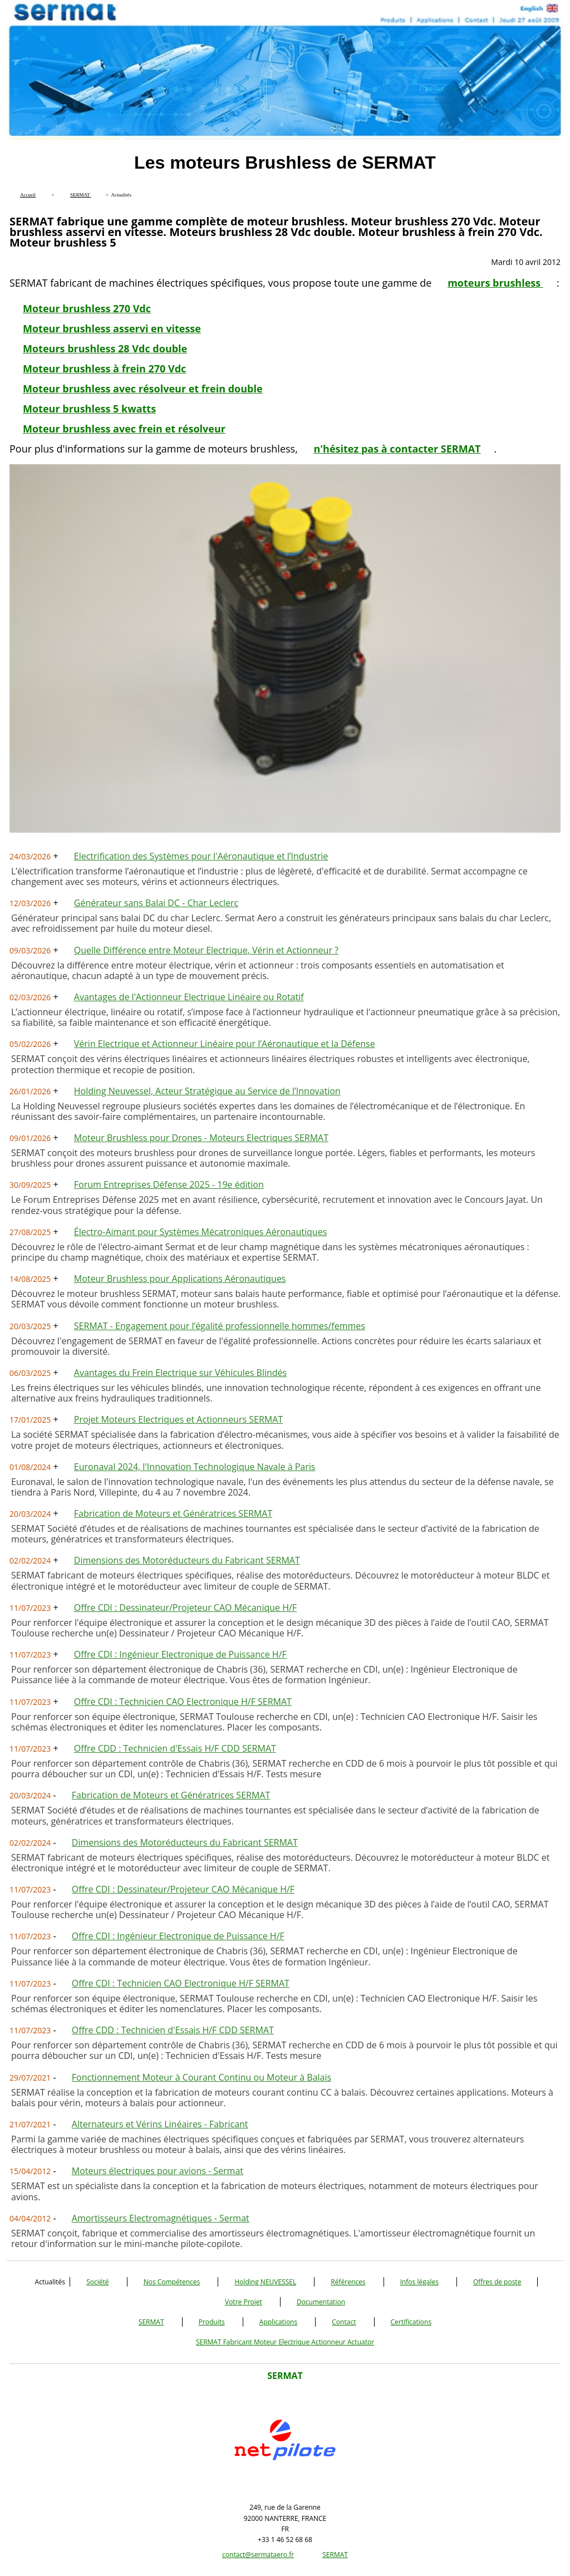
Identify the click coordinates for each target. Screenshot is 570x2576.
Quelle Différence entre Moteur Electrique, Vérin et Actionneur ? (206, 950)
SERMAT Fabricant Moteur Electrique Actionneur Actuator (285, 2342)
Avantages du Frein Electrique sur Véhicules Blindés (180, 1372)
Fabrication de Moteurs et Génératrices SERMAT (173, 1513)
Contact (344, 2322)
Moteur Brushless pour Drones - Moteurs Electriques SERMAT (201, 1138)
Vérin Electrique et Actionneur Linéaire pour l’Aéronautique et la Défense (224, 1044)
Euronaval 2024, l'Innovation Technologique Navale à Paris (195, 1467)
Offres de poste (497, 2282)
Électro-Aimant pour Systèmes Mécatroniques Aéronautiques (200, 1232)
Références (348, 2282)
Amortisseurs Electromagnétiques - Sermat (160, 2218)
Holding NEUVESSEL (265, 2282)
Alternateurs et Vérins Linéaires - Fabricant (160, 2124)
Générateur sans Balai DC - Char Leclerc (156, 903)
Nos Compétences (172, 2282)
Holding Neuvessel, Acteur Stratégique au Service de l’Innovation (207, 1091)
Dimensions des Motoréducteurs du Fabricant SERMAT (187, 1560)
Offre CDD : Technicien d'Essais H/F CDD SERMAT (175, 1748)
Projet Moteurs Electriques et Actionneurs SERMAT (178, 1419)
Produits (212, 2322)
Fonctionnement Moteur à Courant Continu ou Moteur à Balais (201, 2077)
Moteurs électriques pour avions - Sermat (157, 2171)
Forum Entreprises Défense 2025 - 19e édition (169, 1184)
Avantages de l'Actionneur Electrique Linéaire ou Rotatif (189, 997)
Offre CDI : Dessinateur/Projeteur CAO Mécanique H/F (185, 1607)
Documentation (321, 2302)
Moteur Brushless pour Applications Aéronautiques (180, 1278)
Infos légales (419, 2282)
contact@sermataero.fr (258, 2554)
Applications (278, 2322)
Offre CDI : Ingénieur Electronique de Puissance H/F (180, 1654)
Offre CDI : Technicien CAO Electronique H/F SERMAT (183, 1701)
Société (97, 2282)
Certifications (411, 2322)
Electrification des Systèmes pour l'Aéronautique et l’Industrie (201, 856)
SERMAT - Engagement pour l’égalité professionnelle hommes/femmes (219, 1326)
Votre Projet (243, 2302)
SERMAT (151, 2322)
